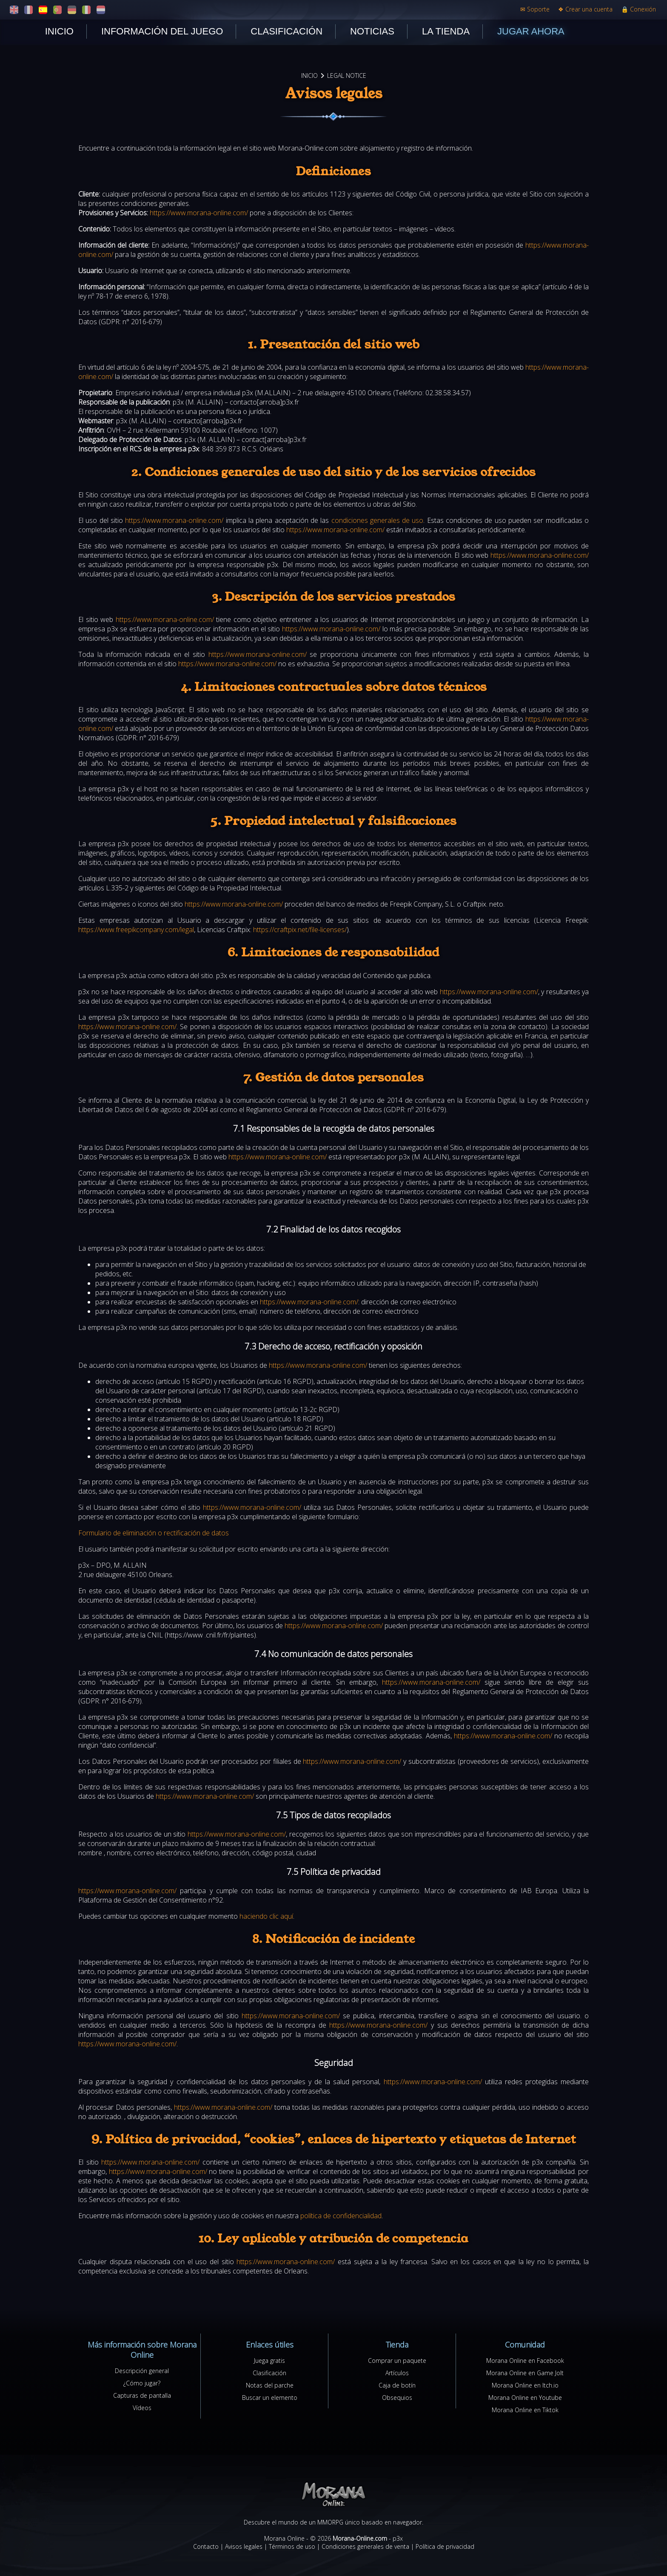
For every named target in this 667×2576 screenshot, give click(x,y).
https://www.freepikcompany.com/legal (136, 929)
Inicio (59, 31)
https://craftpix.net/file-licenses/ (300, 929)
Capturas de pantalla (142, 2395)
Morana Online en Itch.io (525, 2385)
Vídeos (142, 2408)
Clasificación (286, 31)
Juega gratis (269, 2360)
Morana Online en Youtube (525, 2397)
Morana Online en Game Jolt (525, 2373)
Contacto (206, 2546)
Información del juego (162, 31)
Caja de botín (397, 2385)
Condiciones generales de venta (365, 2546)
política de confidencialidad (341, 2215)
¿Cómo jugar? (141, 2383)
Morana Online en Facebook (525, 2360)
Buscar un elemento (269, 2397)
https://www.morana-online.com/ (199, 212)
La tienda (446, 31)
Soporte (535, 9)
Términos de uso (292, 2546)
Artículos (397, 2373)
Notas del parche (270, 2385)
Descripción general (142, 2371)
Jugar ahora (530, 31)
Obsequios (397, 2397)
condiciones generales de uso (377, 520)
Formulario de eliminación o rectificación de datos (153, 1533)
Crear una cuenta (585, 9)
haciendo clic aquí (266, 1916)
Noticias (372, 31)
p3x (398, 2538)
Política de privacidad (445, 2546)
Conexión (638, 9)
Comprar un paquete (397, 2360)
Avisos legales (243, 2546)
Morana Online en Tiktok (525, 2410)
